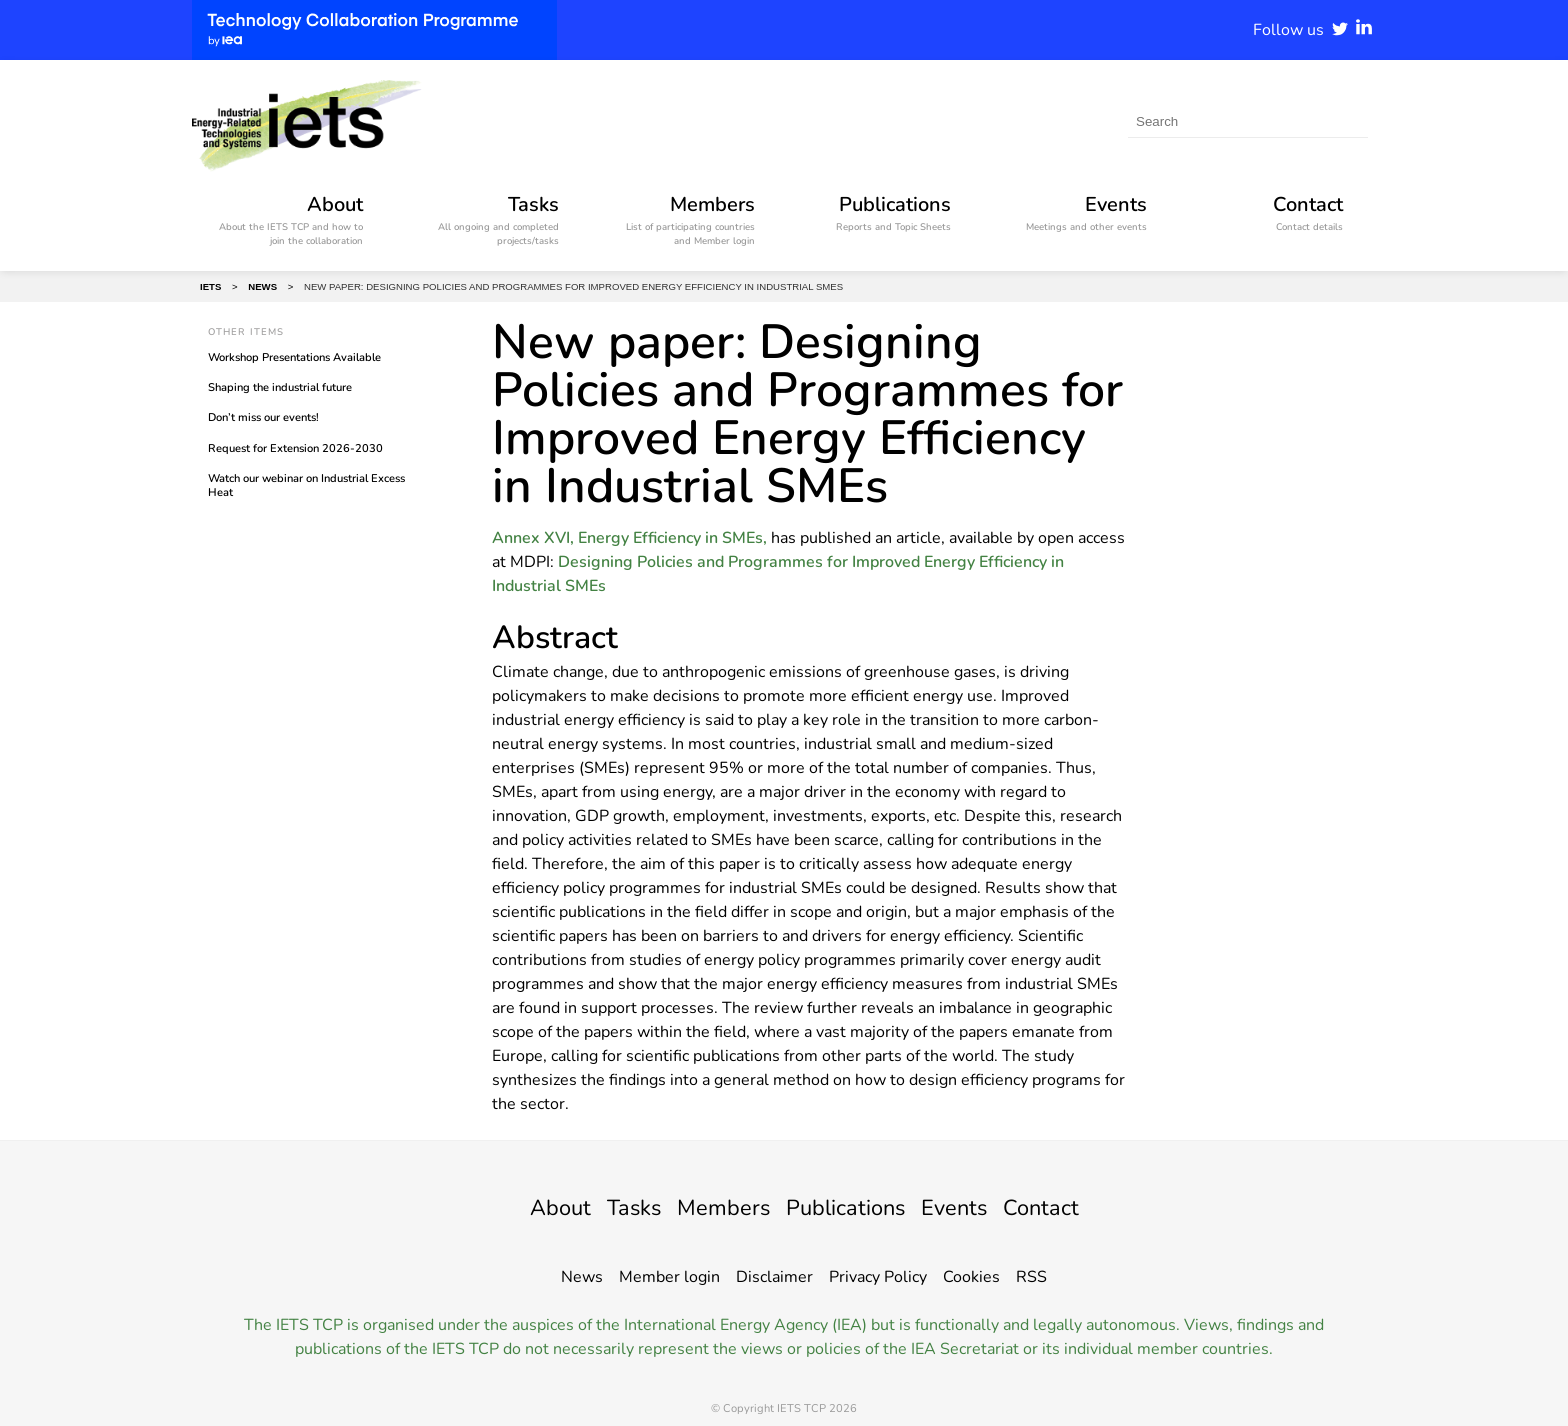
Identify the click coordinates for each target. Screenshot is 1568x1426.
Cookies (971, 1277)
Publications (850, 1207)
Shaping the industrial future (280, 387)
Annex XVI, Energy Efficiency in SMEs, (629, 538)
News (582, 1277)
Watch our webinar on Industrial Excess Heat (306, 485)
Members (716, 1207)
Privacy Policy (878, 1277)
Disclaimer (774, 1277)
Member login (669, 1277)
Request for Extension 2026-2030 (295, 448)
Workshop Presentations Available (294, 357)
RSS (1031, 1277)
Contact (1062, 1207)
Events (968, 1207)
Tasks (618, 1207)
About (539, 1207)
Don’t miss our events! (263, 417)
